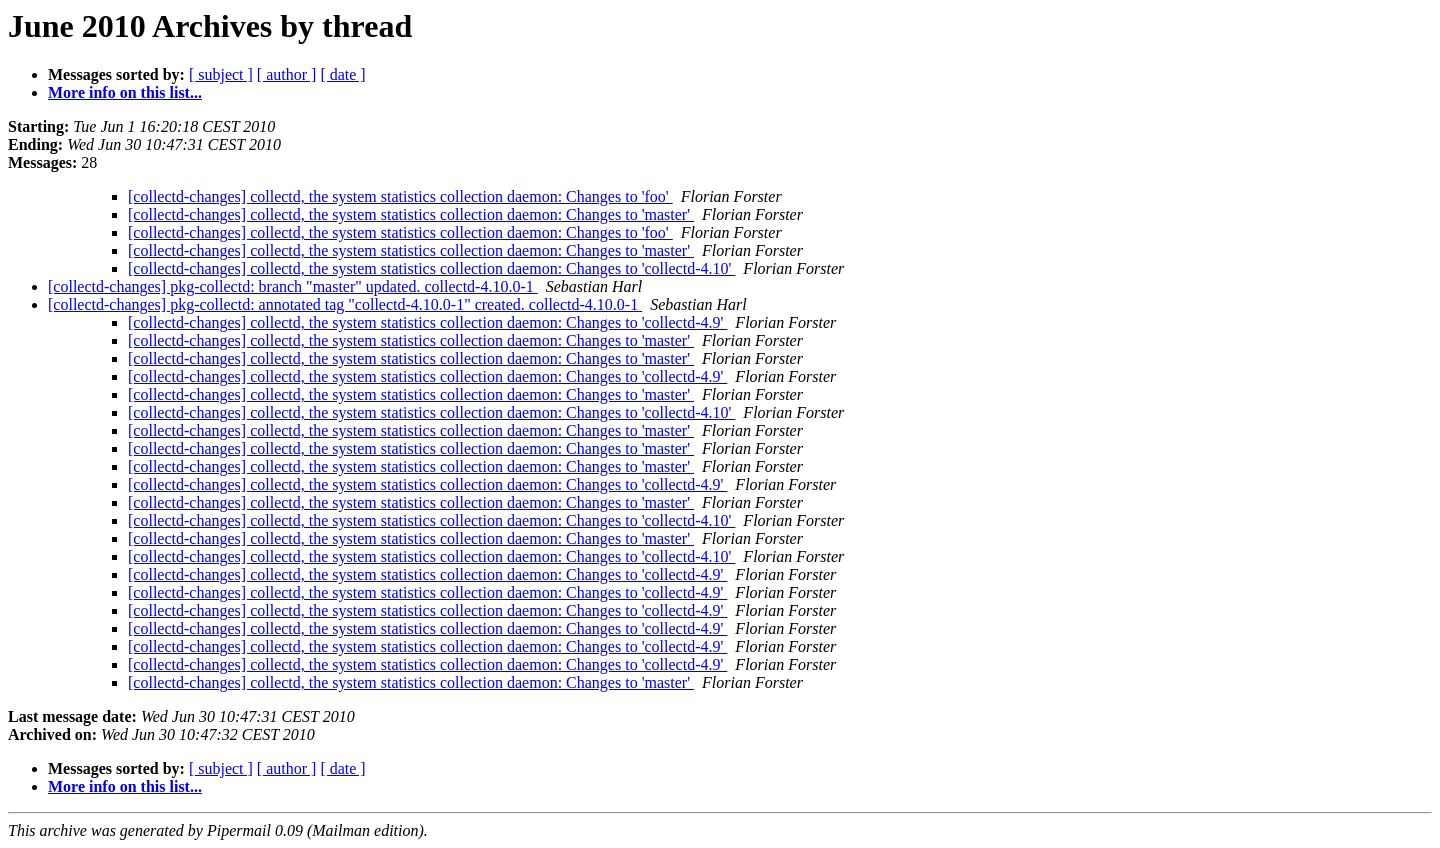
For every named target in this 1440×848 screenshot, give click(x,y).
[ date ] (342, 74)
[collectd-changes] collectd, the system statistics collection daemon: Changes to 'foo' (400, 196)
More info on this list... (125, 92)
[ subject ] (221, 74)
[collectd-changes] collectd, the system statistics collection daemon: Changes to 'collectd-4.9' (427, 322)
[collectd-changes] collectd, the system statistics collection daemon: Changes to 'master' (411, 214)
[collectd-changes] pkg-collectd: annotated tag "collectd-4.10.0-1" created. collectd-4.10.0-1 (345, 304)
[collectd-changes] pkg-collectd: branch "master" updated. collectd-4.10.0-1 (293, 286)
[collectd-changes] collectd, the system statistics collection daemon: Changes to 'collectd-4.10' (431, 268)
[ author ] (287, 74)
